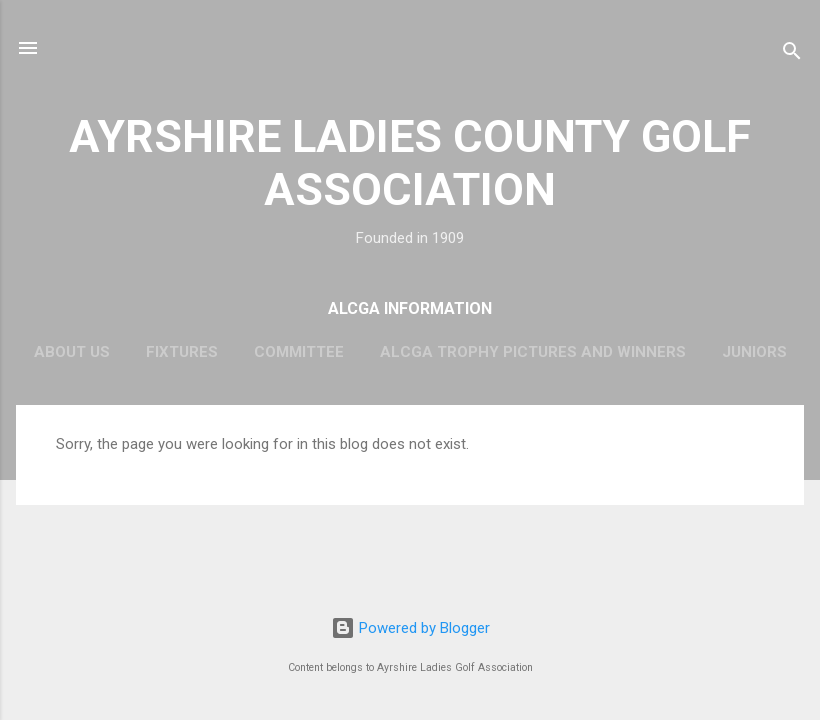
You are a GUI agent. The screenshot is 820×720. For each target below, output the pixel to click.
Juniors (754, 352)
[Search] (792, 54)
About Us (72, 352)
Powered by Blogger (410, 628)
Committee (299, 352)
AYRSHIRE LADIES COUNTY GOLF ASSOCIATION (410, 163)
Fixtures (182, 352)
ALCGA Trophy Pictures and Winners (533, 352)
